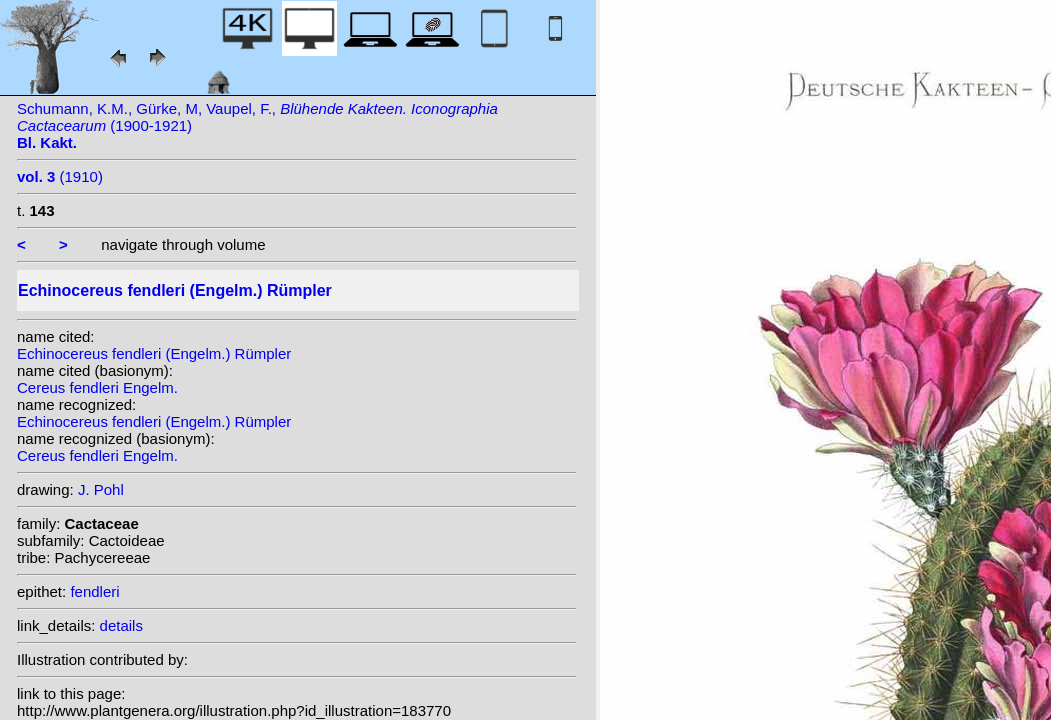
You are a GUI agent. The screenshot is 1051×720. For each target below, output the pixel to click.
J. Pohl (101, 489)
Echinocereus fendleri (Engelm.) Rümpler (154, 353)
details (121, 625)
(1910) (60, 176)
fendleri (94, 591)
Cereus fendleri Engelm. (97, 387)
